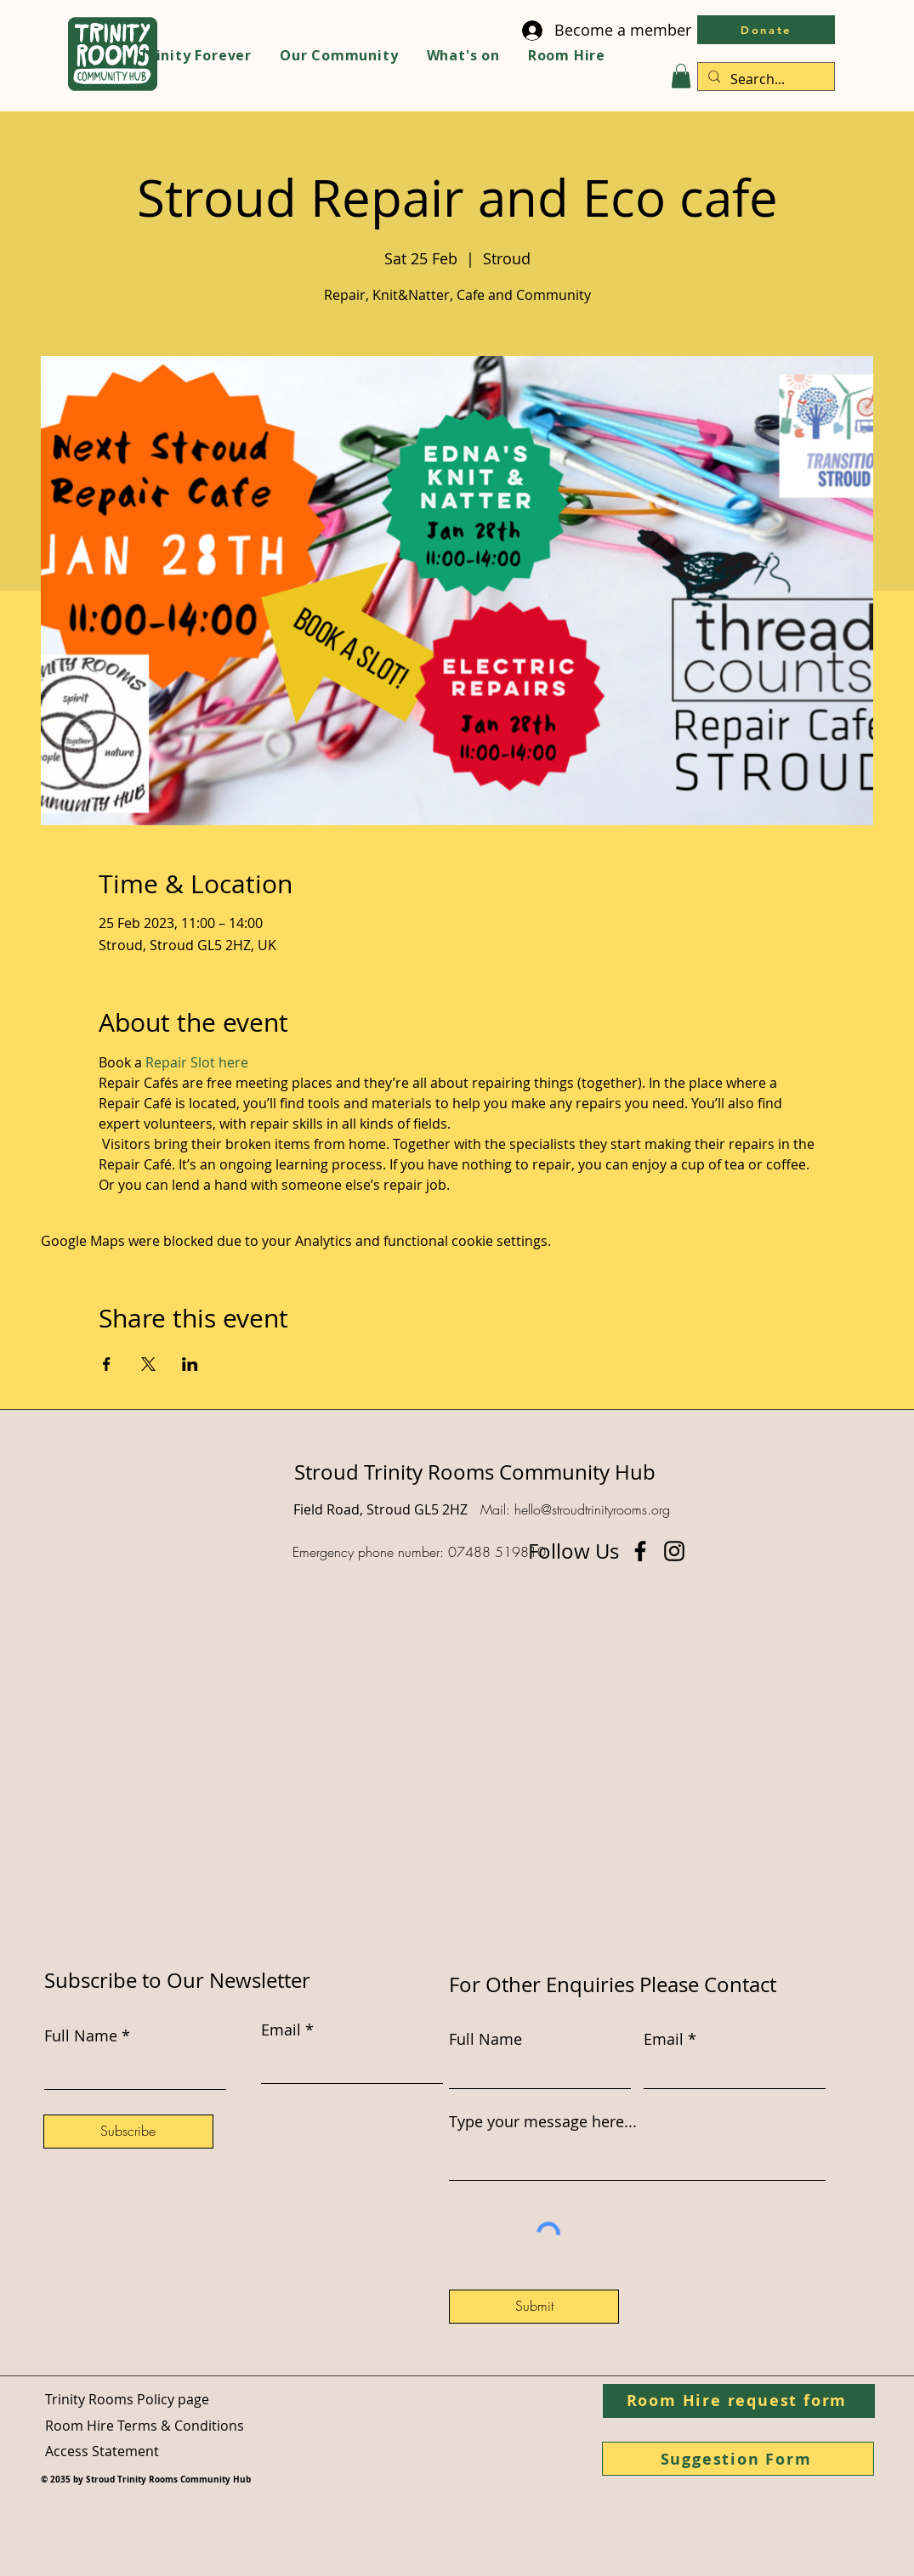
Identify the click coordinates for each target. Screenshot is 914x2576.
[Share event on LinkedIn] (190, 1364)
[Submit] (534, 2307)
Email (664, 2039)
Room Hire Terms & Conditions (144, 2425)
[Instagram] (674, 1551)
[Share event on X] (148, 1364)
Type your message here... (543, 2121)
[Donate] (766, 29)
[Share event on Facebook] (107, 1364)
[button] (681, 76)
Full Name (485, 2039)
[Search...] (764, 79)
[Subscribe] (128, 2132)
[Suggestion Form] (738, 2459)
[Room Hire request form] (739, 2401)
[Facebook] (640, 1551)
